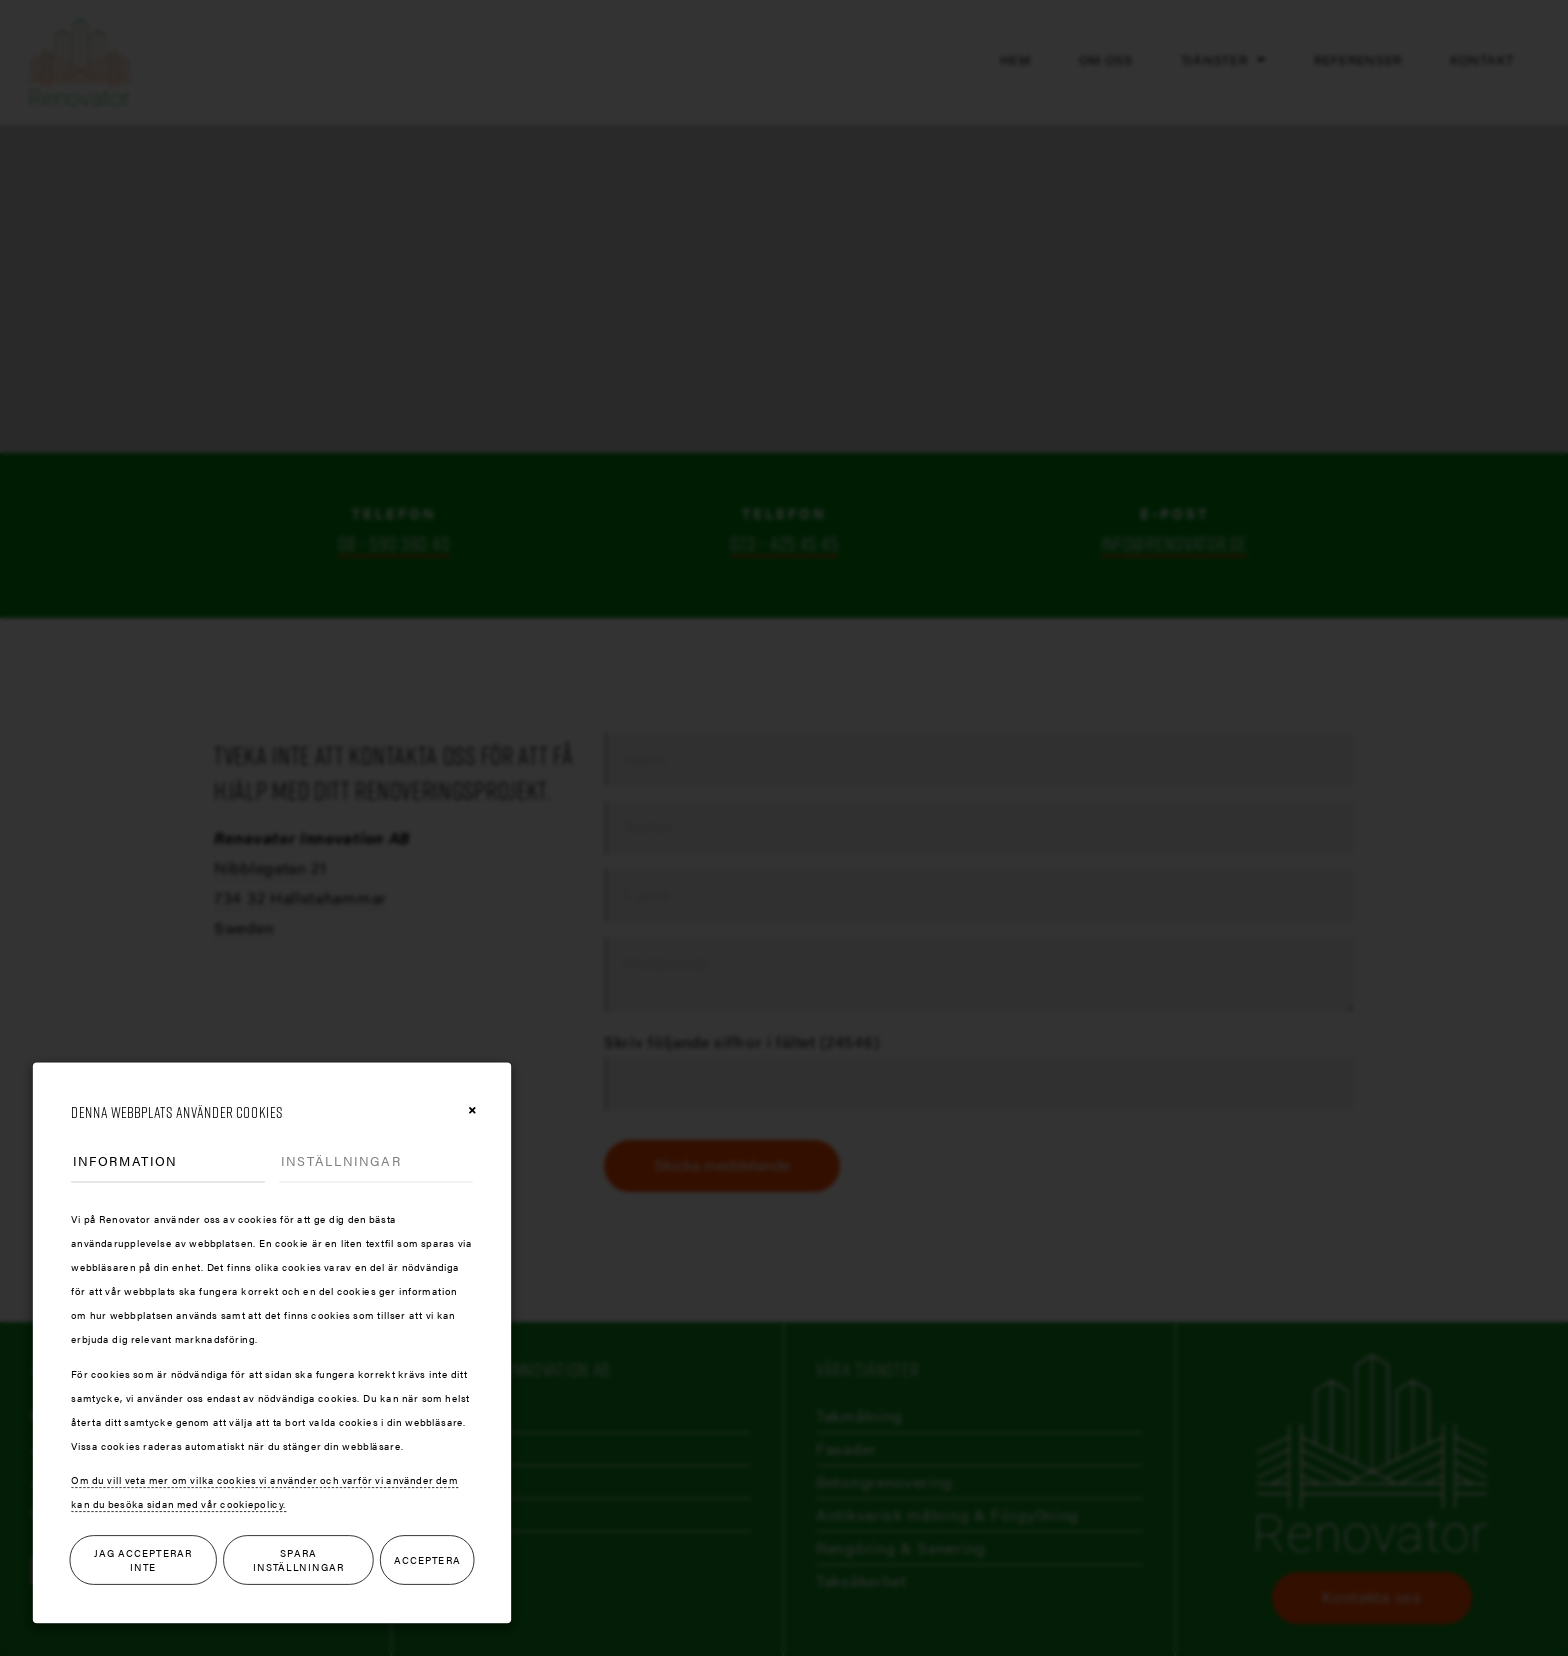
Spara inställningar (298, 1560)
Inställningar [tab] (341, 1161)
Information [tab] (125, 1161)
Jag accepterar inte (143, 1560)
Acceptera (427, 1560)
